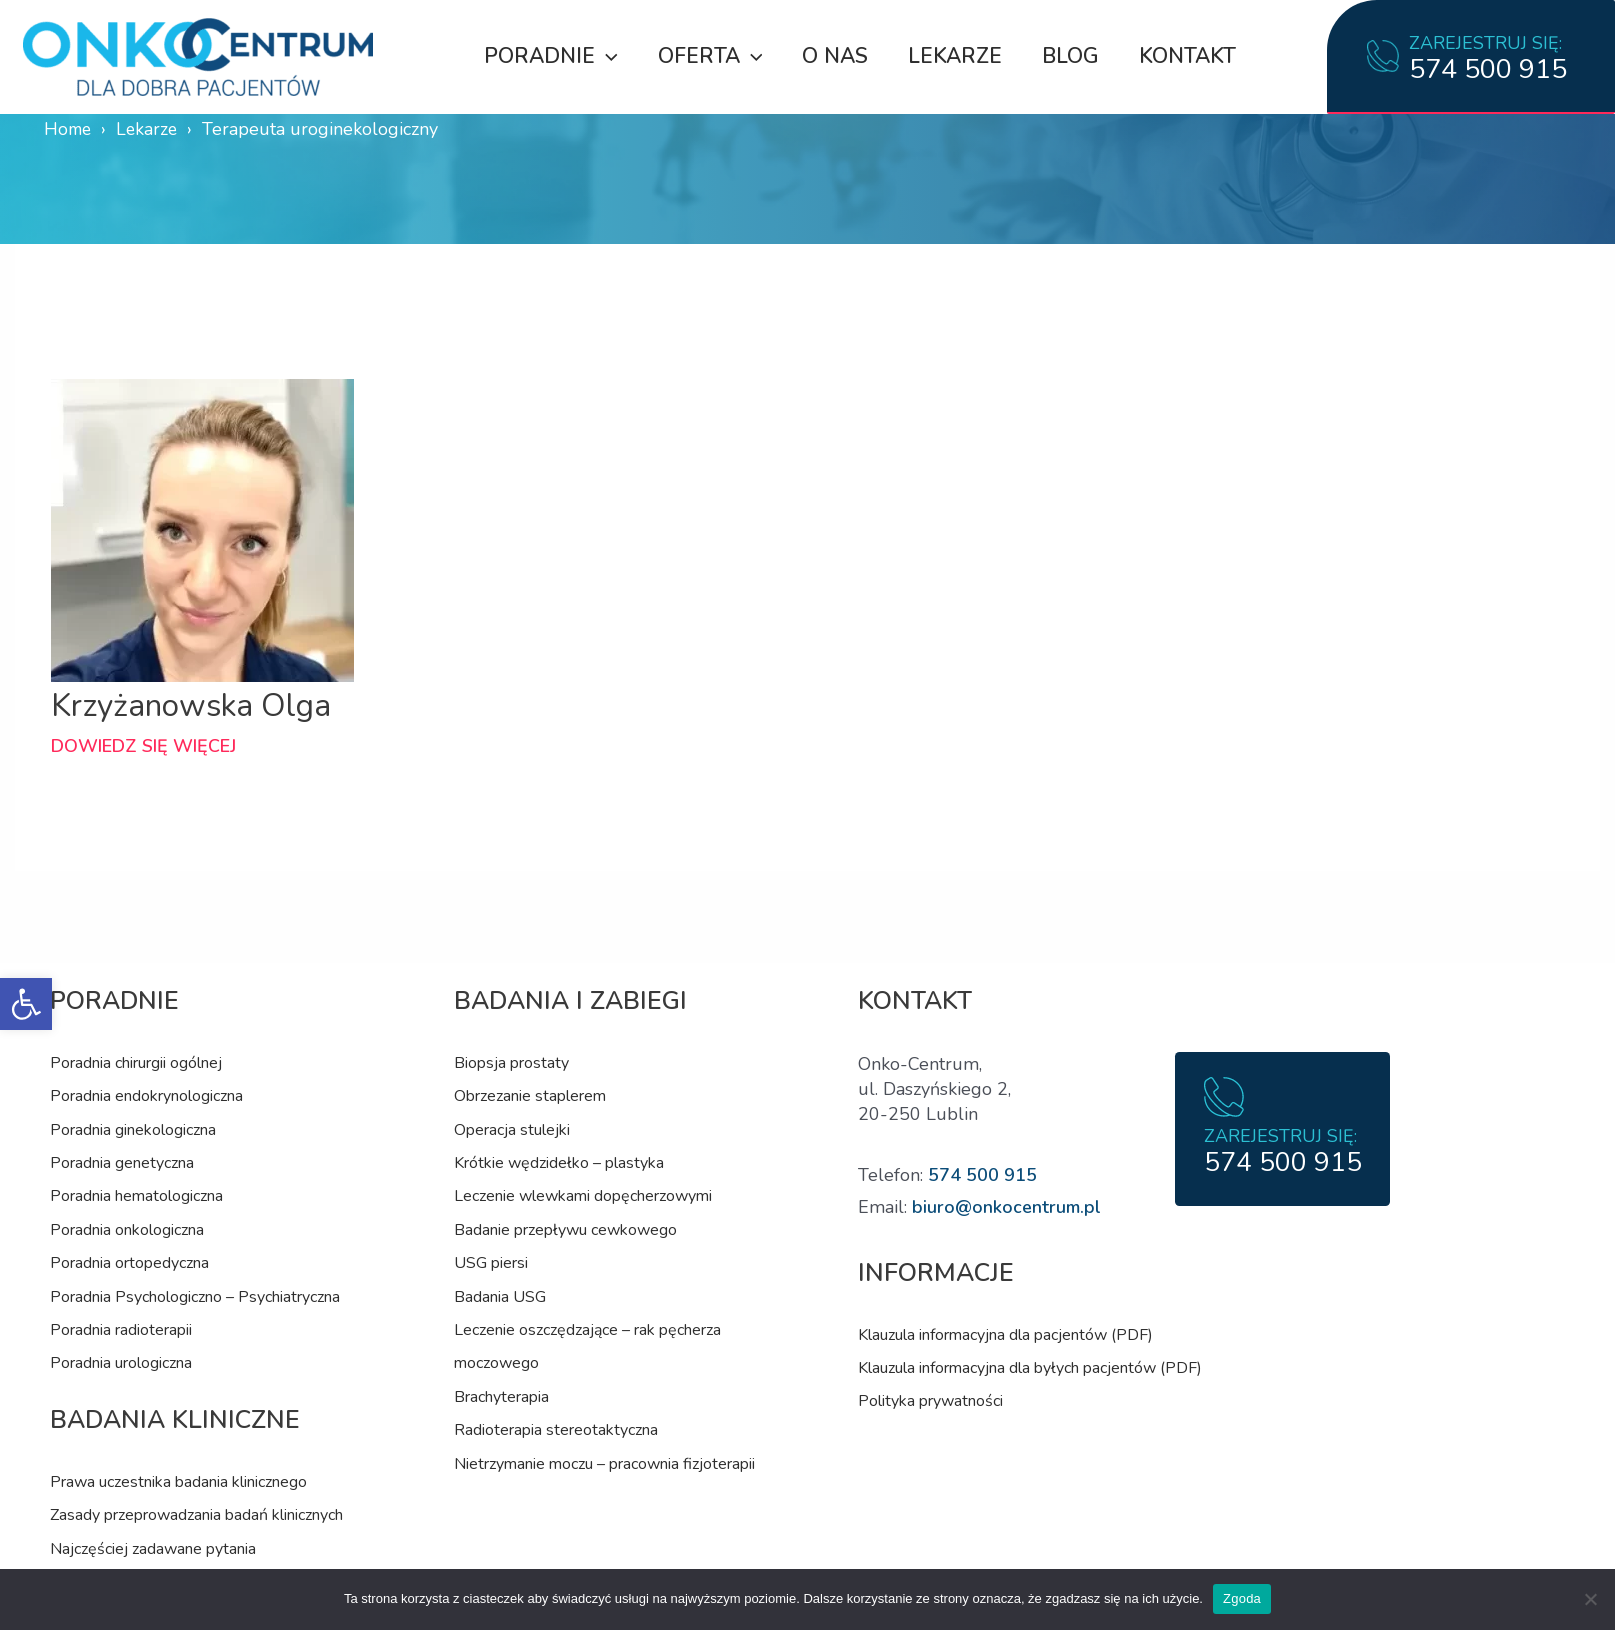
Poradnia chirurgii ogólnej (136, 1063)
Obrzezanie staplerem (530, 1096)
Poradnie (545, 56)
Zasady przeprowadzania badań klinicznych (196, 1515)
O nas (833, 56)
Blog (1072, 56)
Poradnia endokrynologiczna (146, 1096)
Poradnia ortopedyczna (129, 1263)
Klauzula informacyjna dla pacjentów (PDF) (1005, 1335)
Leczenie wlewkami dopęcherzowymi (583, 1196)
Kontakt (1191, 56)
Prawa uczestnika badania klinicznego (178, 1482)
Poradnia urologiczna (121, 1363)
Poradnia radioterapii (121, 1330)
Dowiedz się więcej (143, 746)
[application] (600, 56)
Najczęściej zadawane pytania (153, 1549)
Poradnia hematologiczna (136, 1196)
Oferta (706, 56)
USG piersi (491, 1263)
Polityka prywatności (930, 1401)
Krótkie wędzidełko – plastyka (559, 1163)
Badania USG (500, 1297)
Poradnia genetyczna (122, 1163)
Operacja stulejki (512, 1130)
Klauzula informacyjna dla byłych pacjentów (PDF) (1030, 1368)
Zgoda (1242, 1598)
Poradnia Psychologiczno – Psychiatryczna (195, 1297)
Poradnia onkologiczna (127, 1230)
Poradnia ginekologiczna (133, 1130)
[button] (26, 1004)
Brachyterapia (501, 1397)
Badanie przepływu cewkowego (565, 1230)
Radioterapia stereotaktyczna (556, 1430)
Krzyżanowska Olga (194, 705)
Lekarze (955, 56)
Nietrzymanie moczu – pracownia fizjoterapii (604, 1464)
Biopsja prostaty (511, 1063)
